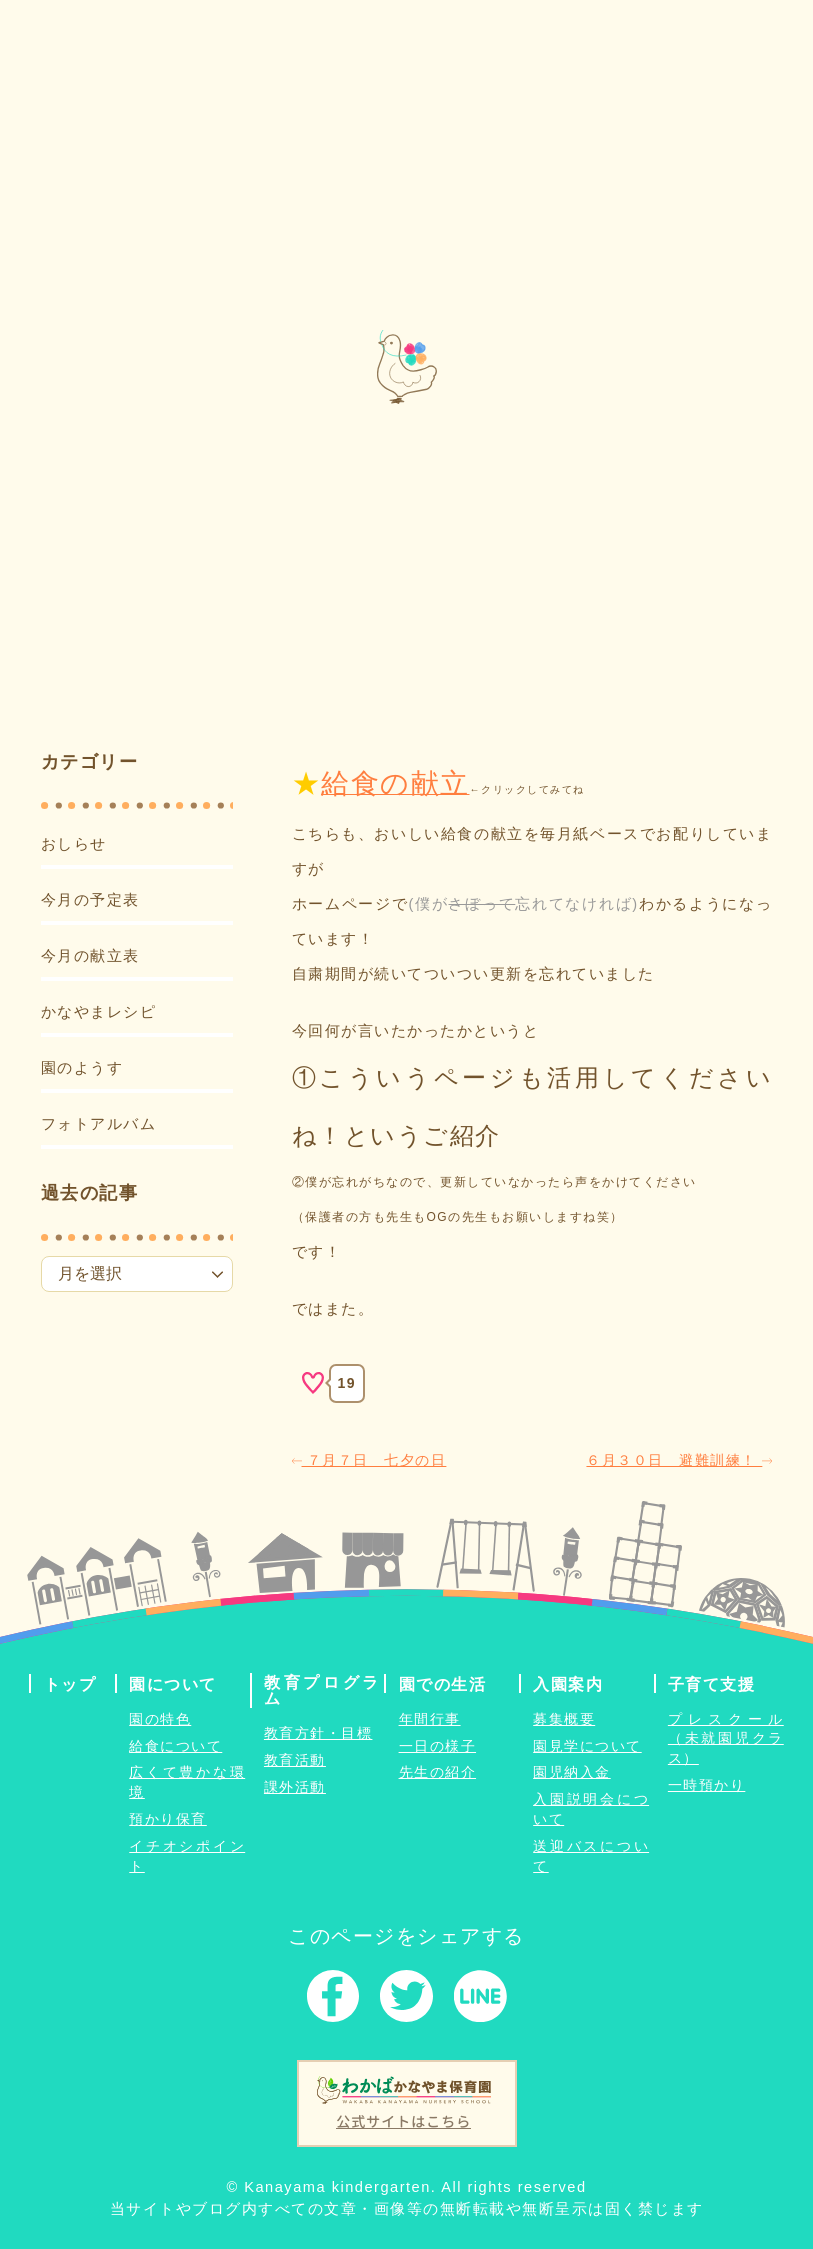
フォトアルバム (99, 1123)
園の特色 (160, 1718)
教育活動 (295, 1760)
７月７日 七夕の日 (369, 1459)
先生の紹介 (438, 1772)
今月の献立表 (90, 955)
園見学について (587, 1745)
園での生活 (443, 1683)
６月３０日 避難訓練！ (679, 1459)
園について (173, 1683)
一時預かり (707, 1785)
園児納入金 (572, 1772)
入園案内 (568, 1683)
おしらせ (74, 844)
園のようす (82, 1067)
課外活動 (295, 1787)
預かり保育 (168, 1819)
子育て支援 (712, 1683)
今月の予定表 (90, 899)
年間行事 (430, 1718)
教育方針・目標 (318, 1733)
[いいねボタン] (313, 1383)
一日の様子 (438, 1745)
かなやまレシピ (99, 1011)
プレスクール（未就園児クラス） (726, 1738)
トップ (70, 1683)
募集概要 (564, 1718)
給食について (175, 1745)
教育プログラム (322, 1689)
